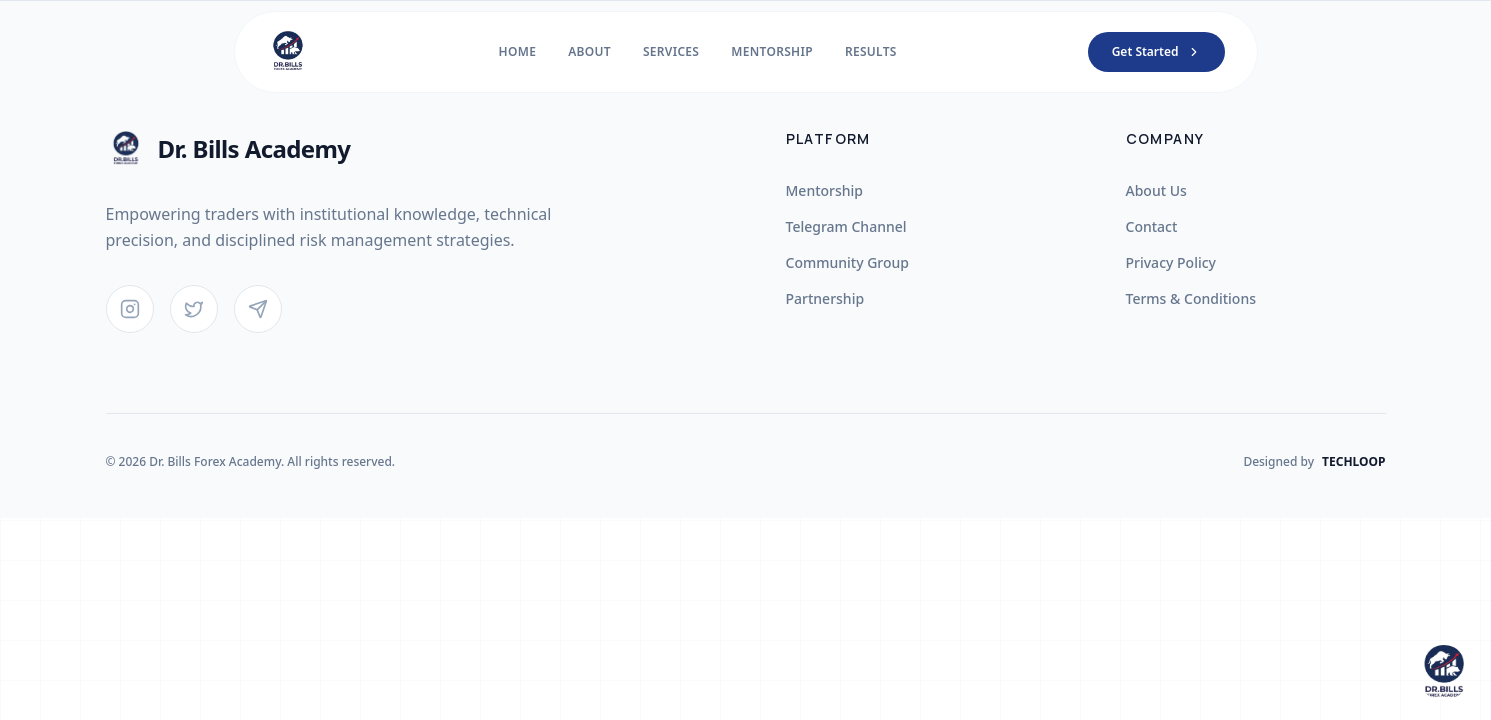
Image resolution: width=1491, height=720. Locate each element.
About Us (1156, 190)
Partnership (825, 298)
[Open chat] (1443, 672)
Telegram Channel (846, 226)
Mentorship (825, 190)
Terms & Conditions (1191, 298)
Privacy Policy (1171, 262)
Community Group (848, 262)
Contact (1152, 226)
